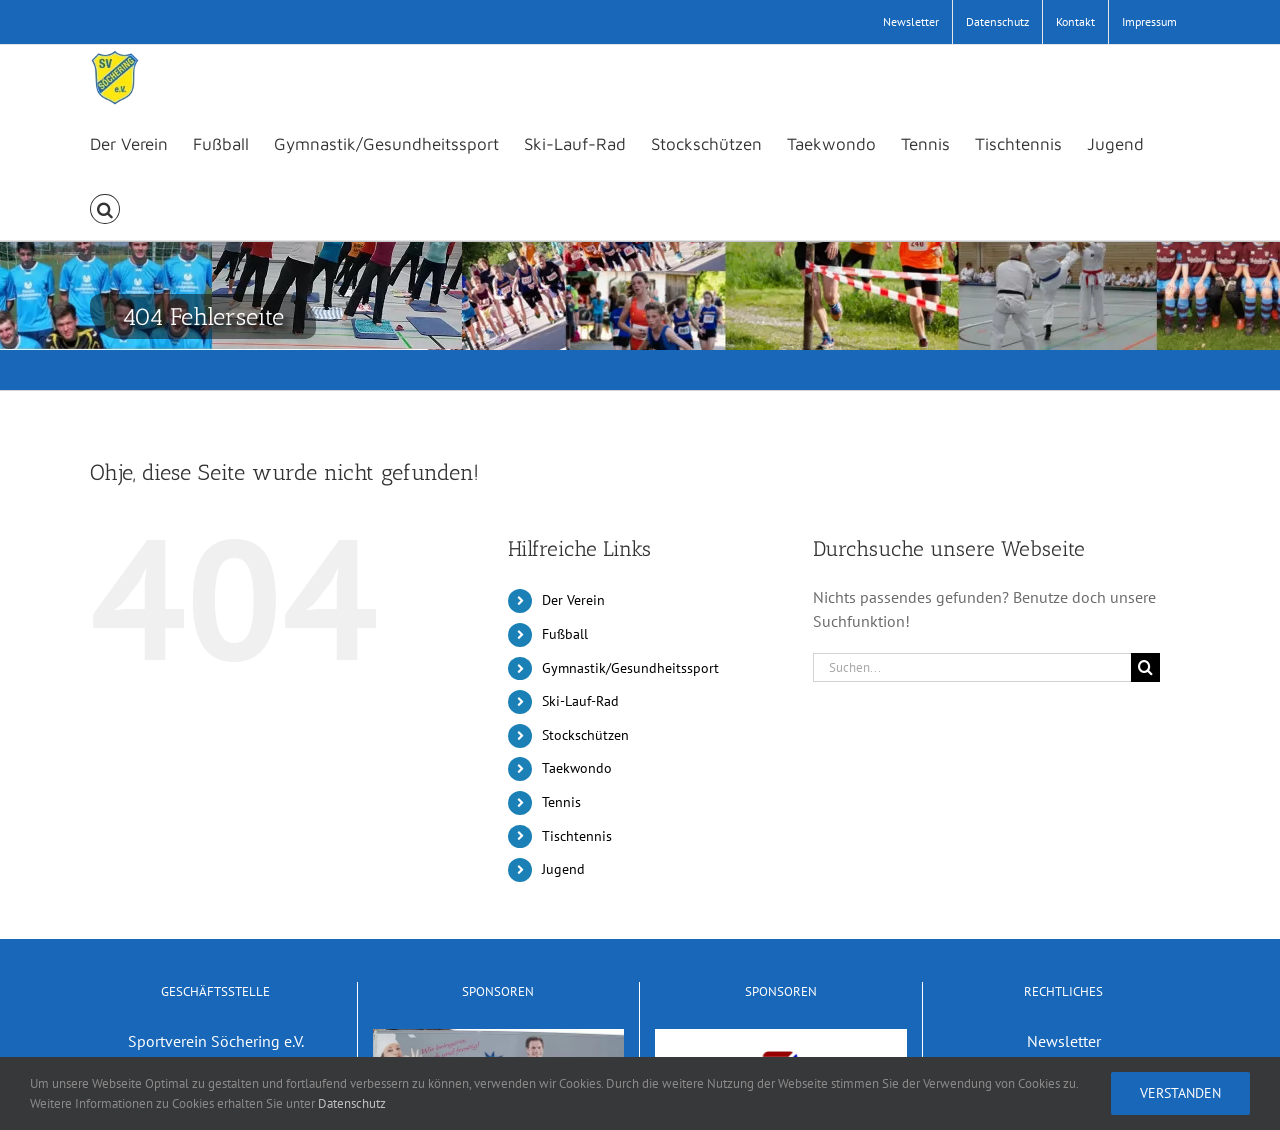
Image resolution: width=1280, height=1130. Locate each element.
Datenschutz (352, 1103)
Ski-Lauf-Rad (580, 701)
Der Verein (573, 600)
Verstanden (1180, 1093)
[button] (105, 207)
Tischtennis (577, 836)
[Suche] (1145, 667)
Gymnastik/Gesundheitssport (630, 668)
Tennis (561, 802)
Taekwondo (577, 768)
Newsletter (1064, 1041)
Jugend (563, 869)
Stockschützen (585, 735)
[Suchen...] (972, 667)
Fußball (565, 634)
